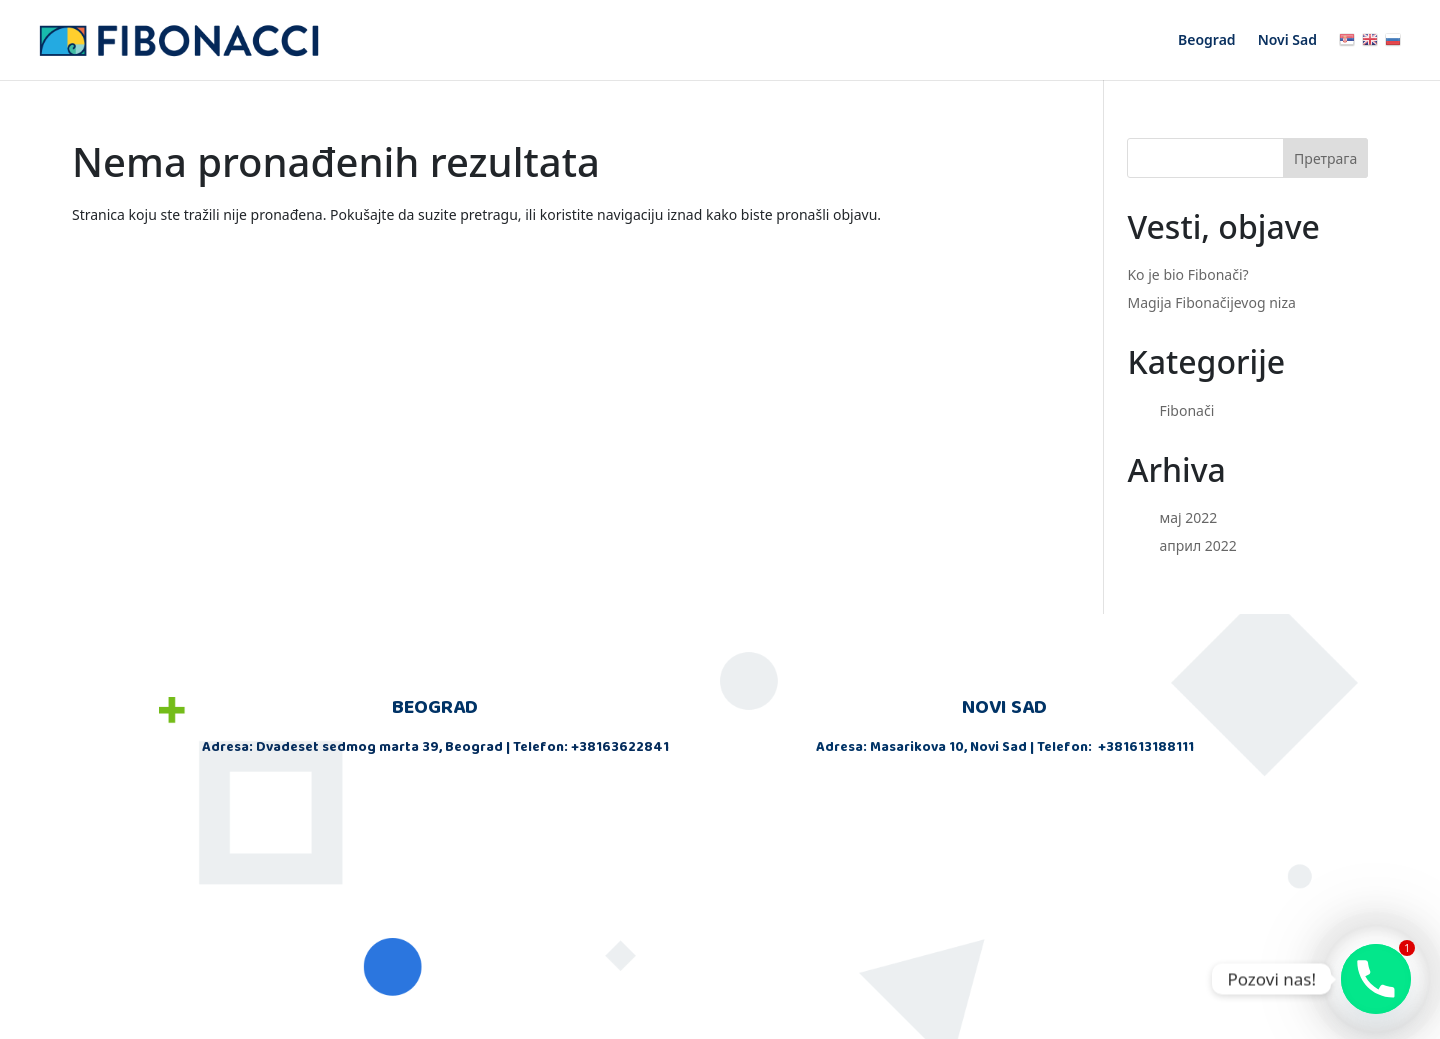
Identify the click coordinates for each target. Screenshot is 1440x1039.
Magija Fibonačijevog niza (1211, 302)
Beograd (1207, 41)
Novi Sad (1287, 41)
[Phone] (1376, 979)
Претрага (1325, 158)
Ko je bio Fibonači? (1187, 274)
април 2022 (1197, 545)
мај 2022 (1188, 517)
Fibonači (1186, 410)
